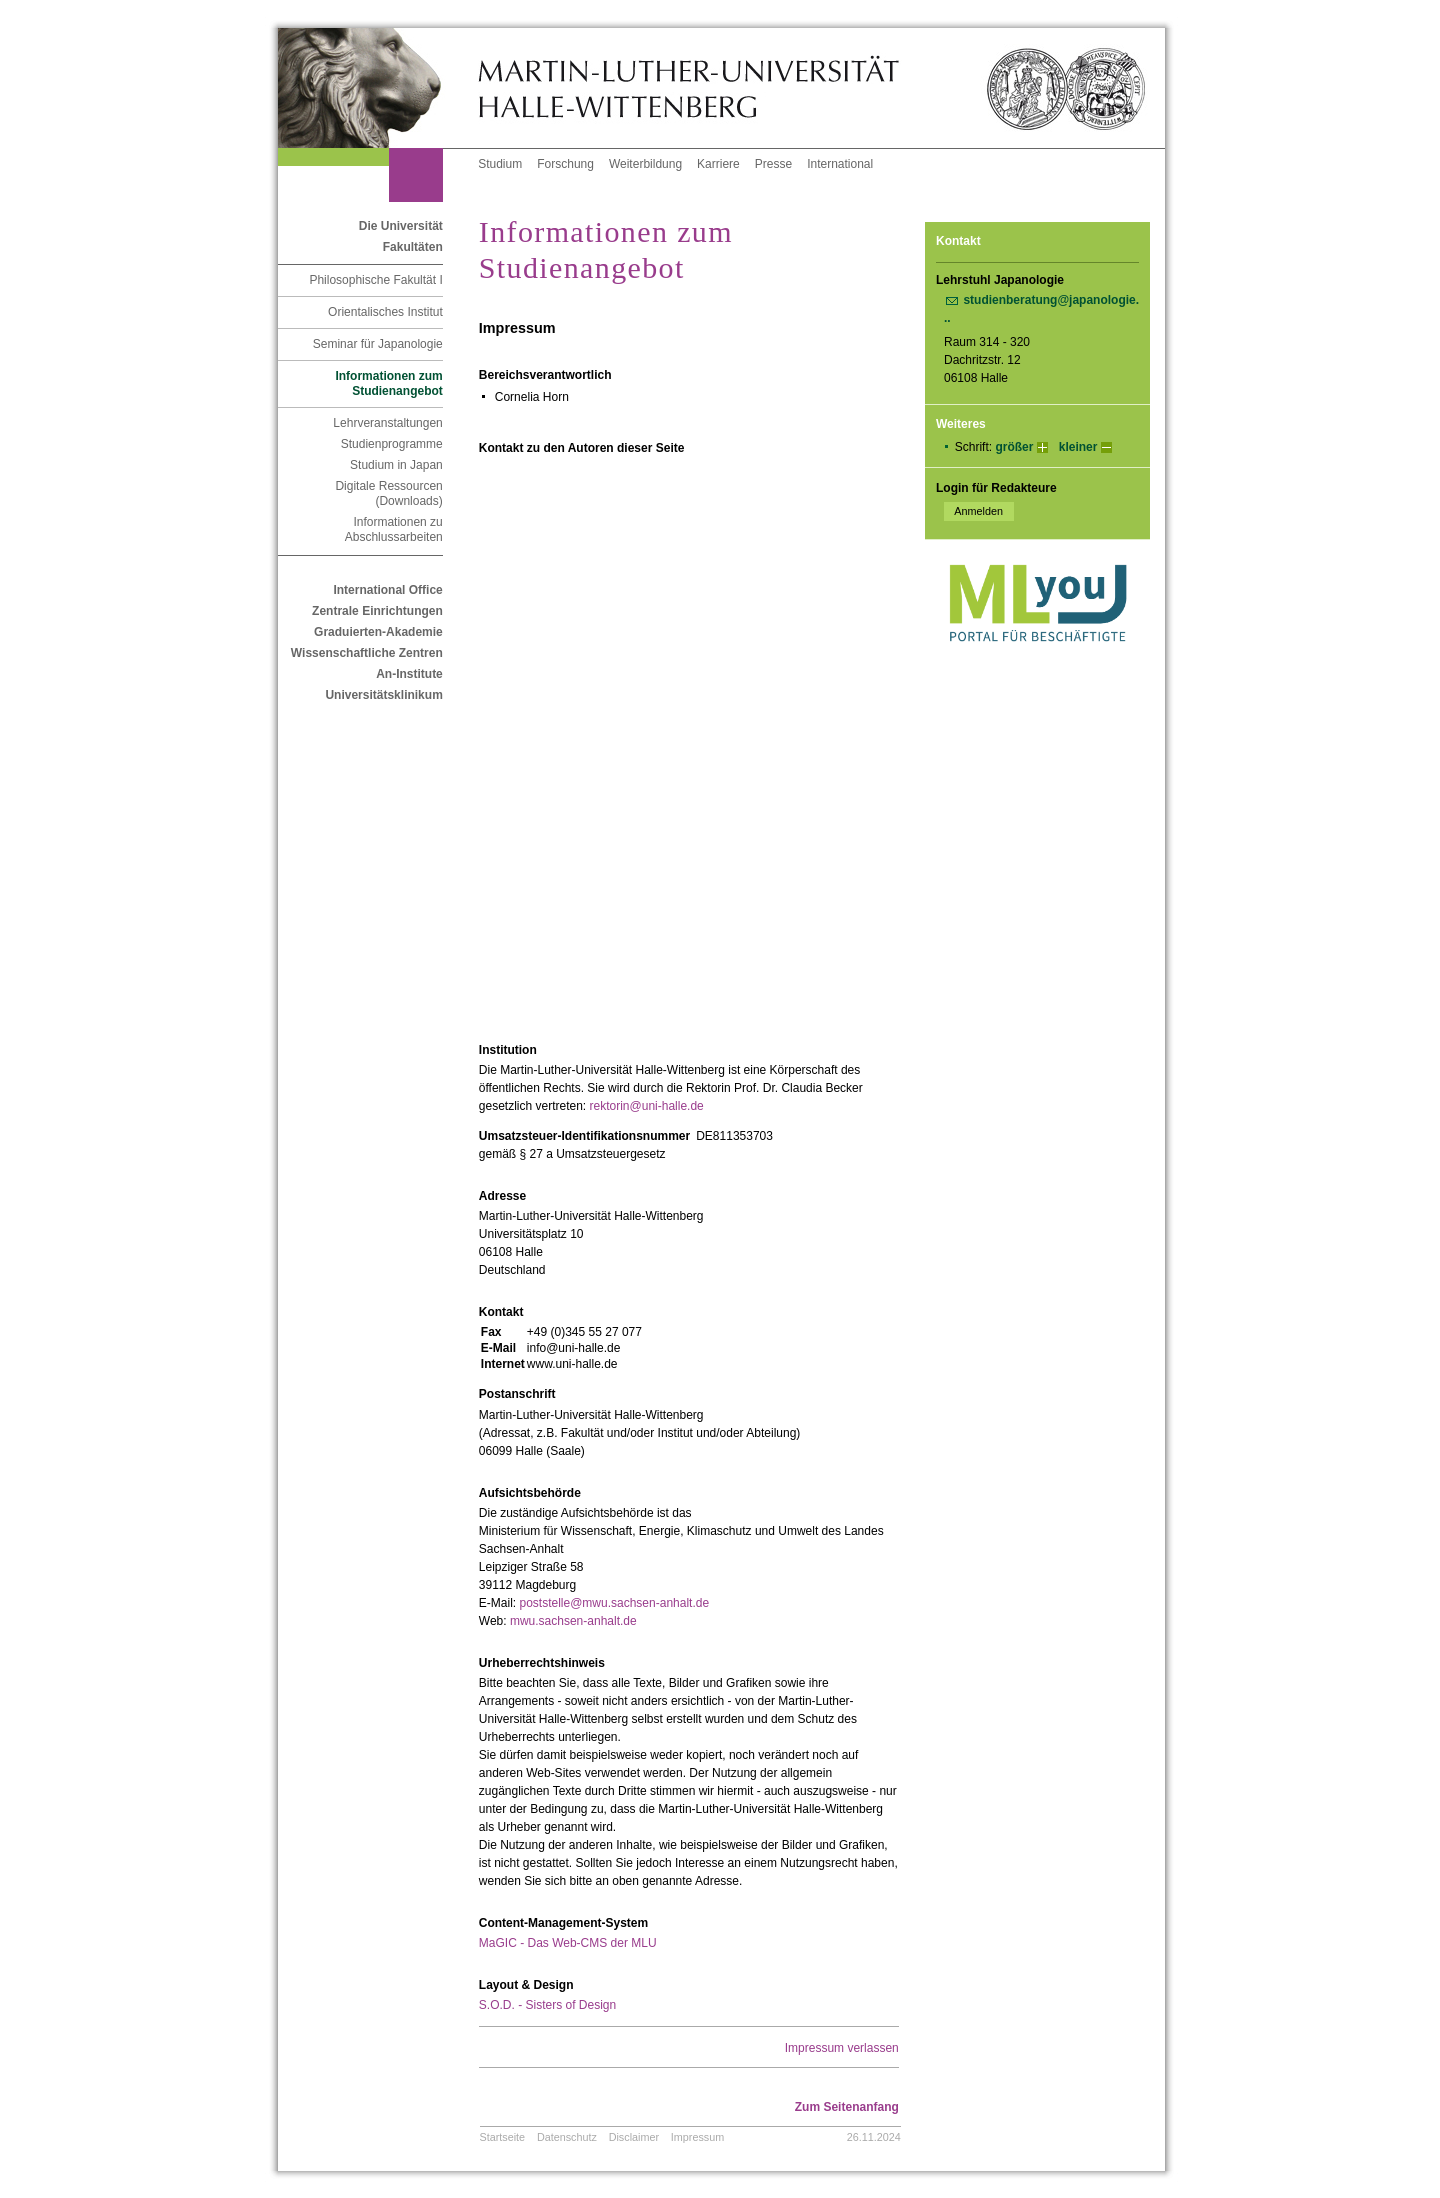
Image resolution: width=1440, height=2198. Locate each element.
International (840, 164)
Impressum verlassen (842, 2048)
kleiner (1078, 447)
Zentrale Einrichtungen (377, 611)
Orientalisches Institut (385, 312)
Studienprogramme (392, 444)
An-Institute (409, 674)
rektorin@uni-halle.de (647, 1106)
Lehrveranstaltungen (387, 423)
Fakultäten (413, 247)
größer (1014, 447)
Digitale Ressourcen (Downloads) (388, 493)
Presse (773, 164)
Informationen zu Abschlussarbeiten (394, 529)
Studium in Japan (396, 465)
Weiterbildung (645, 164)
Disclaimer (634, 2137)
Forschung (565, 164)
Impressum (697, 2137)
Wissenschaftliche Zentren (367, 653)
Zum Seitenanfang (847, 2107)
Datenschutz (567, 2137)
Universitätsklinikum (383, 695)
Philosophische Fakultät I (375, 280)
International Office (387, 590)
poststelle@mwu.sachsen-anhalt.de (614, 1603)
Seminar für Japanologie (378, 344)
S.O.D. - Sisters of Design (547, 2005)
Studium (500, 164)
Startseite (503, 2137)
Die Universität (401, 226)
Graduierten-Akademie (378, 632)
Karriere (718, 164)
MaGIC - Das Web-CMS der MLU (568, 1943)
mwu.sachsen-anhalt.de (573, 1621)
